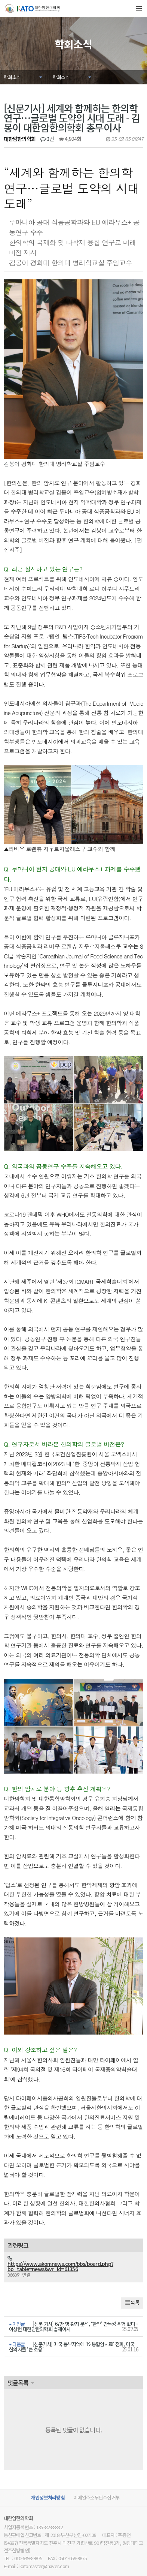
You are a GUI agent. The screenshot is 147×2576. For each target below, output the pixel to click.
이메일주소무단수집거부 (96, 2472)
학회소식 (12, 77)
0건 (47, 138)
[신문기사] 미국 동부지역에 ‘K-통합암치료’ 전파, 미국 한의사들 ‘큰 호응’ (71, 2321)
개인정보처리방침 (48, 2472)
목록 (132, 2277)
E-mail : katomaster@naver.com (36, 2540)
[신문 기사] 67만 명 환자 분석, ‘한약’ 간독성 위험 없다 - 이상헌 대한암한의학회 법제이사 (73, 2301)
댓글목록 (17, 2357)
